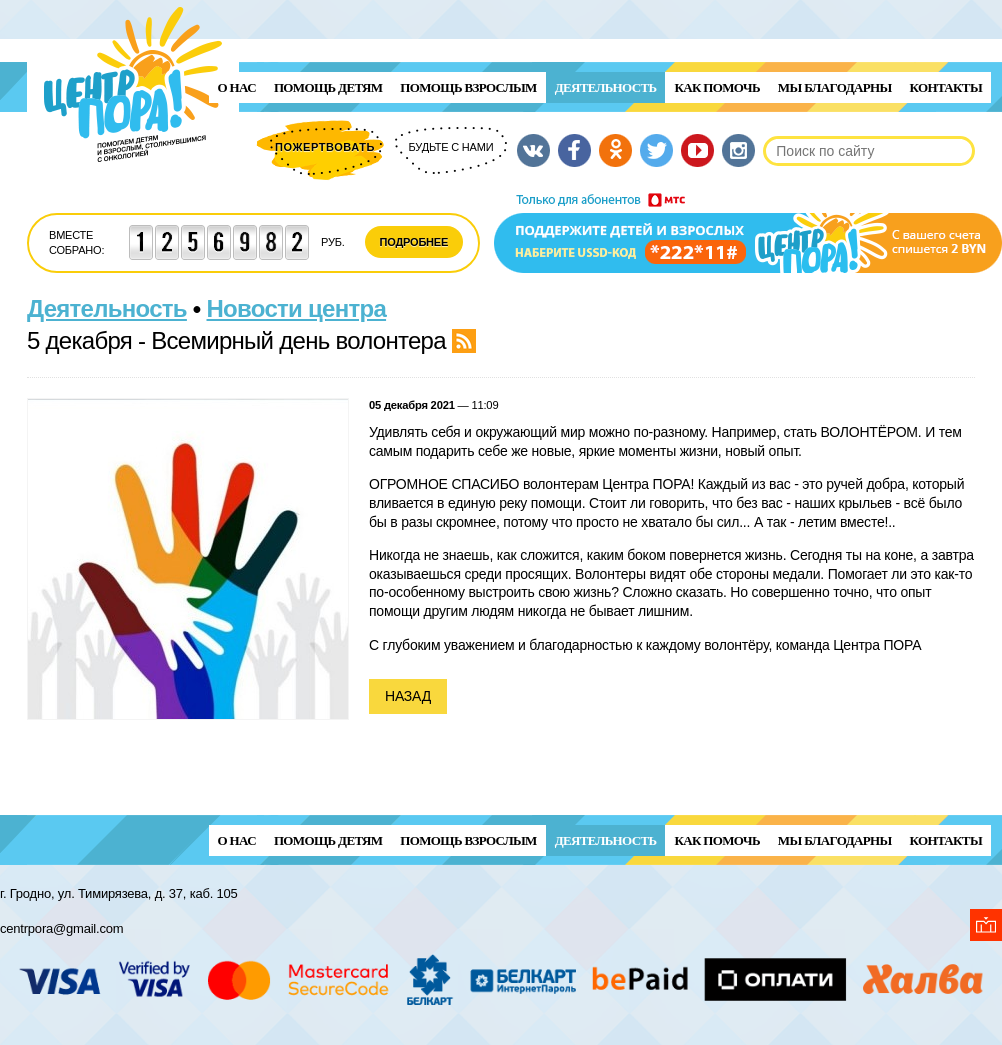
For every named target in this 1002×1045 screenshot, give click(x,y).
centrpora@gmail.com (61, 928)
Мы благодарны (835, 87)
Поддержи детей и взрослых (748, 233)
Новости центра (297, 308)
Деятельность (606, 87)
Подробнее (414, 242)
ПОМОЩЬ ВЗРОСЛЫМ (468, 87)
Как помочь (716, 87)
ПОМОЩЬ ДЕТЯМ (328, 87)
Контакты (946, 87)
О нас (237, 87)
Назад (408, 696)
